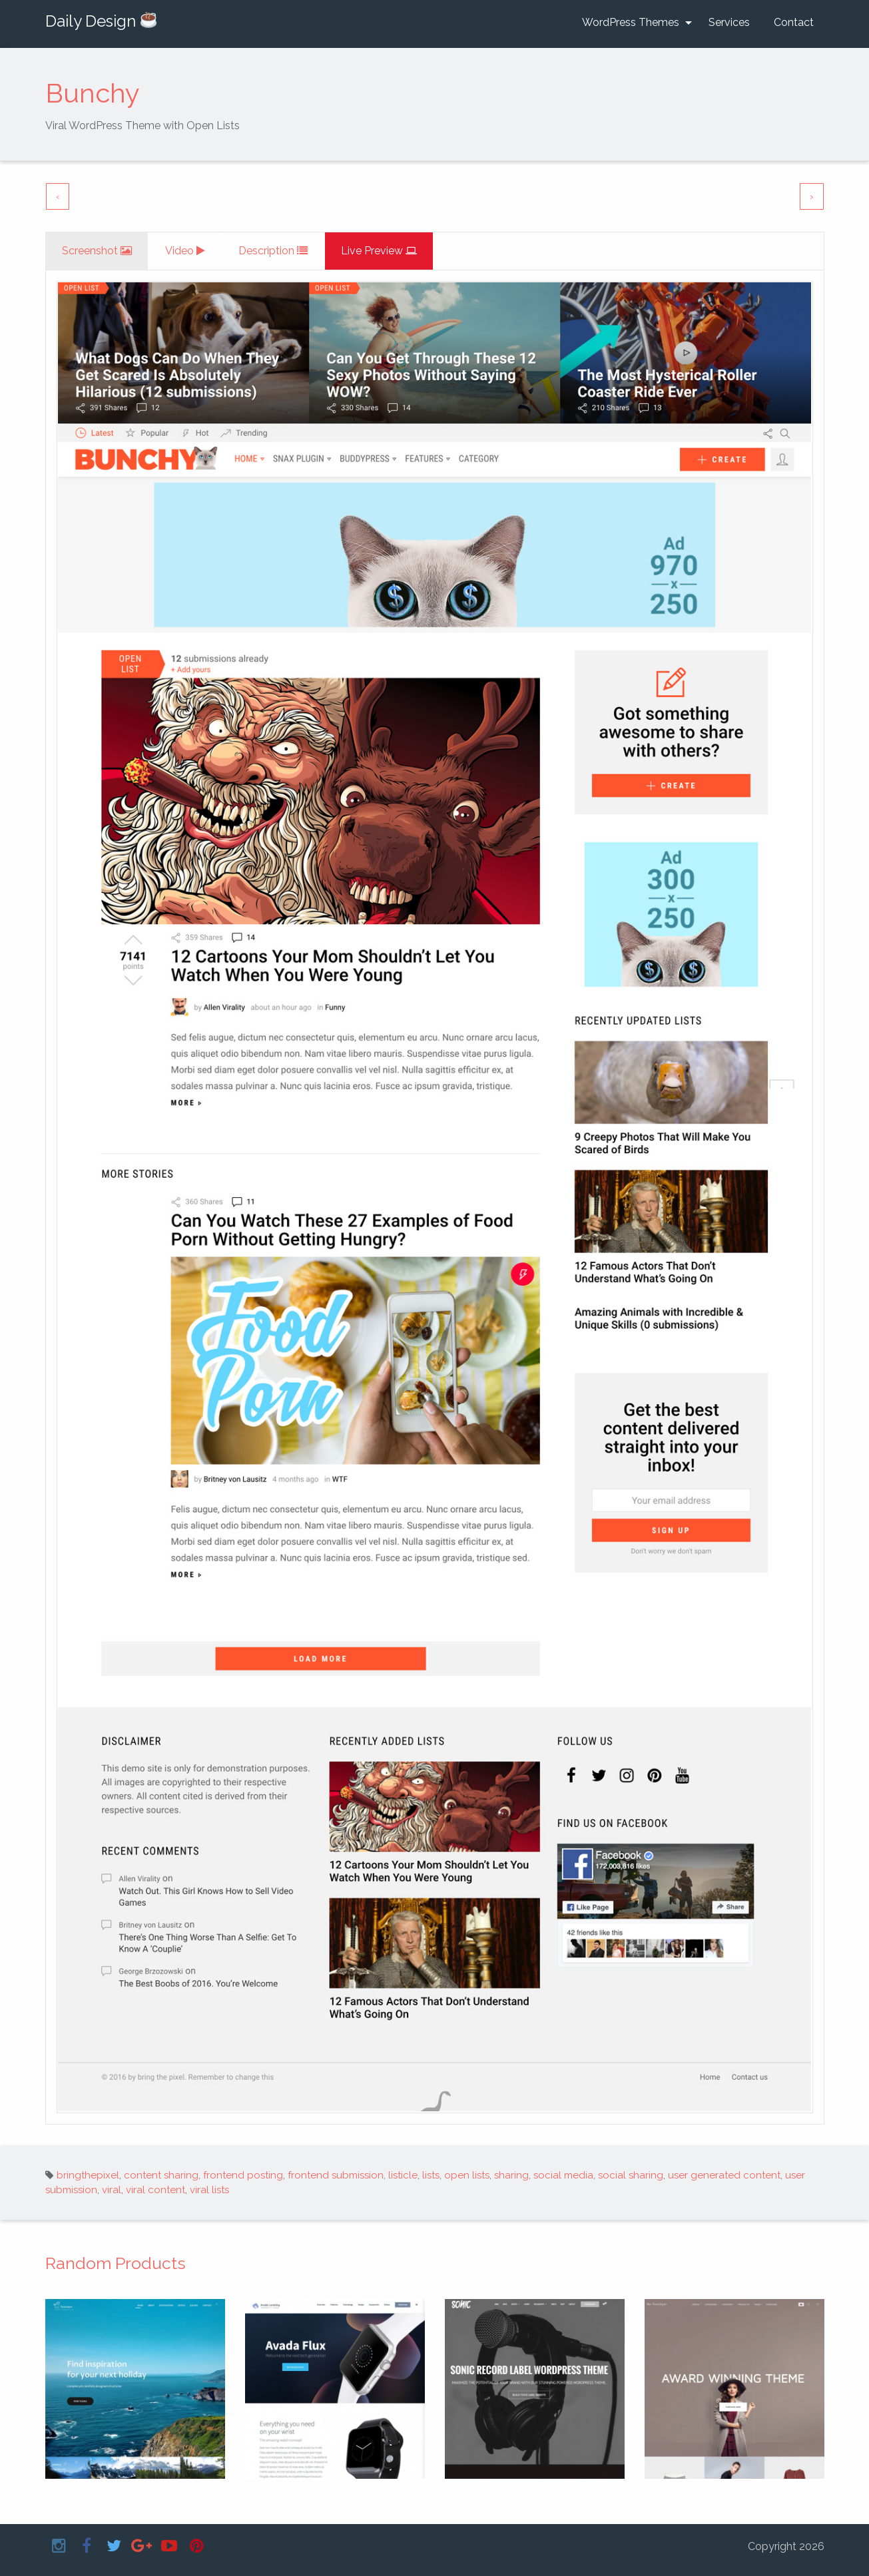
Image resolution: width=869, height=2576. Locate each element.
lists (430, 2175)
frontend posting (243, 2175)
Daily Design (101, 21)
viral (111, 2190)
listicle (403, 2175)
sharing (511, 2175)
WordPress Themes (630, 22)
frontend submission (336, 2175)
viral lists (209, 2190)
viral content (155, 2190)
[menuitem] (633, 22)
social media (563, 2175)
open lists (466, 2175)
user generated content (724, 2175)
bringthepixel (88, 2175)
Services (729, 22)
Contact (794, 22)
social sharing (630, 2175)
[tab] (97, 251)
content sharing (161, 2175)
